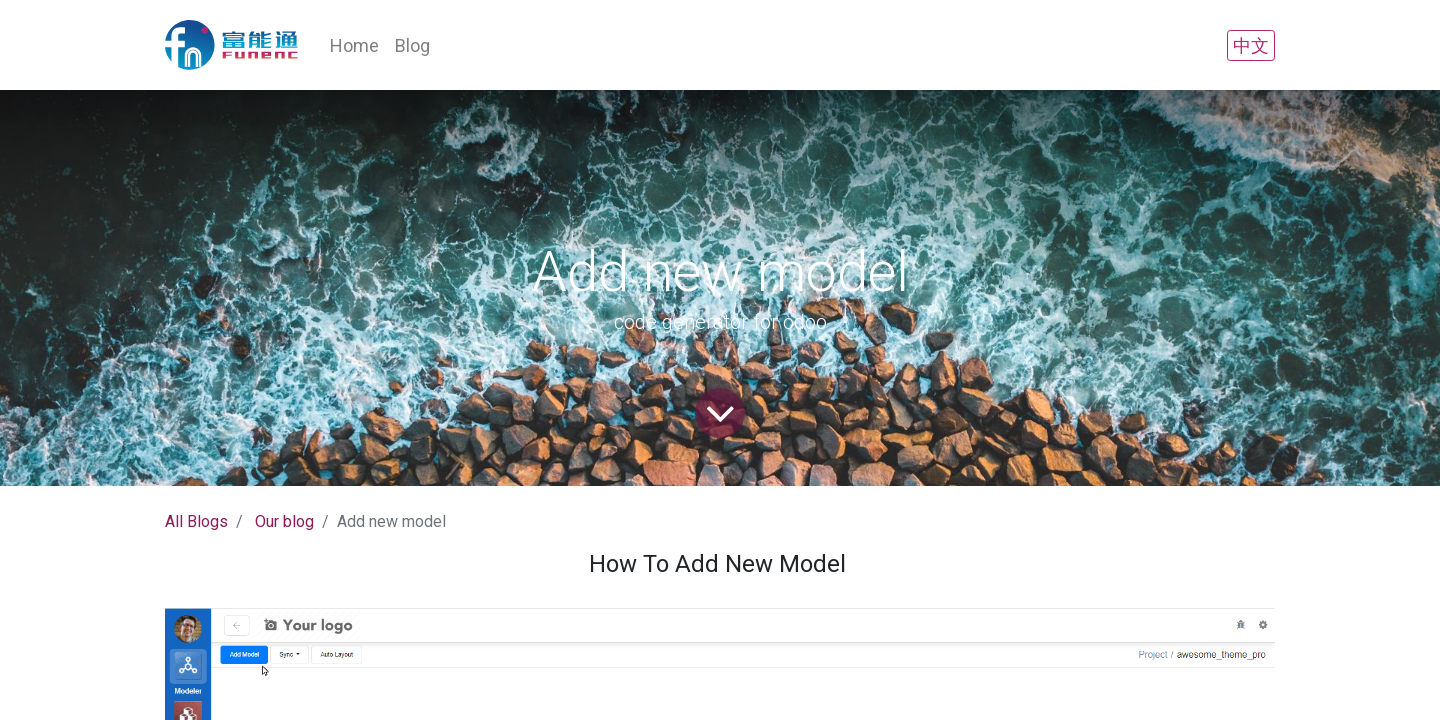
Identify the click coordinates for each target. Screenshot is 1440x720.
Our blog (284, 521)
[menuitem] (354, 45)
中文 (1251, 45)
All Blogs (196, 521)
